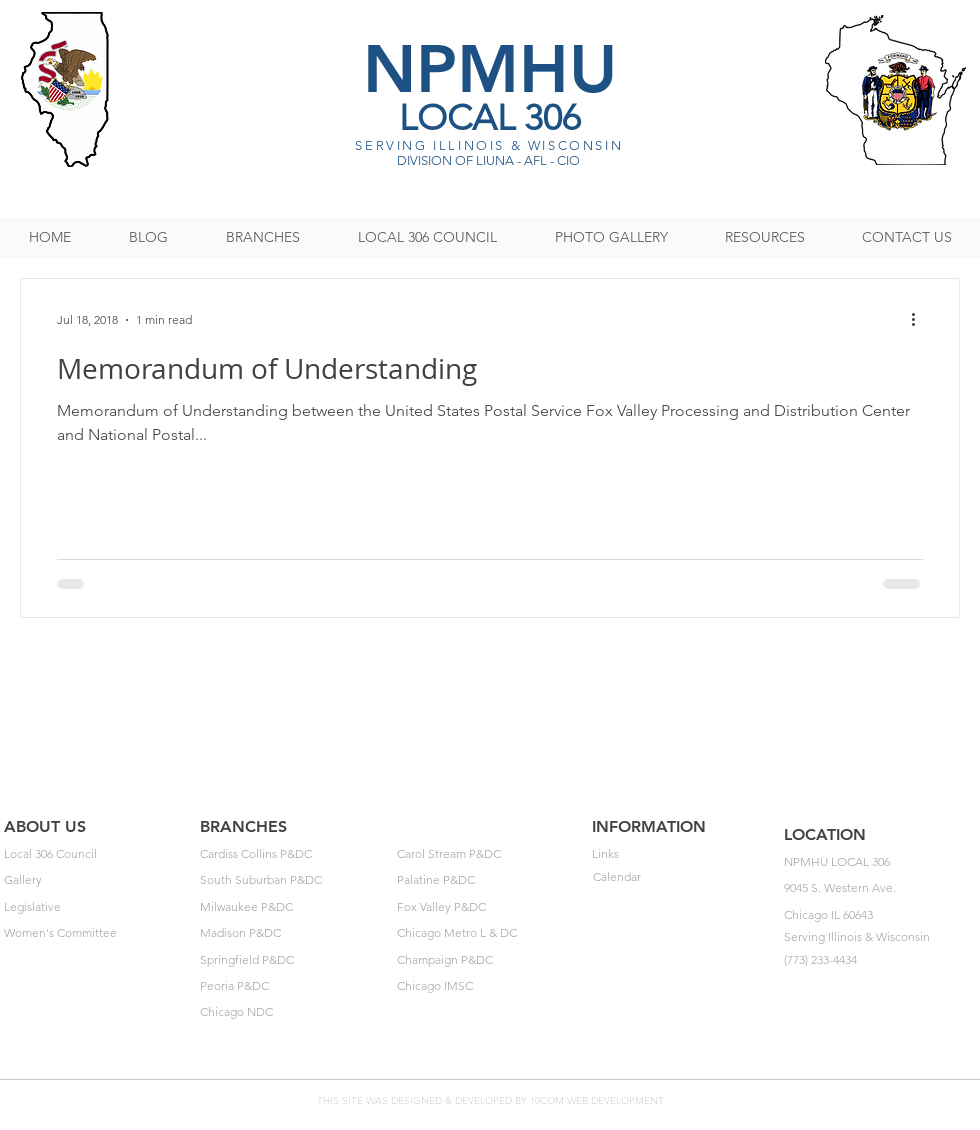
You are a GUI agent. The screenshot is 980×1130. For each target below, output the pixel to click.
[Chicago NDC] (292, 1013)
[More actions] (920, 320)
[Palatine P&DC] (489, 881)
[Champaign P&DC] (489, 961)
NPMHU (490, 68)
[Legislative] (96, 908)
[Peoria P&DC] (292, 987)
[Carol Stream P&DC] (489, 855)
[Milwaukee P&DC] (292, 908)
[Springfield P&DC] (292, 961)
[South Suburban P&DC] (292, 881)
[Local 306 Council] (96, 855)
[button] (882, 863)
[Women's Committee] (96, 934)
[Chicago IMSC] (489, 987)
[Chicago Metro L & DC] (489, 934)
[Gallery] (96, 881)
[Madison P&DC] (292, 934)
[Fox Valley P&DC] (489, 908)
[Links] (684, 855)
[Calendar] (685, 878)
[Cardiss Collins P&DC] (292, 855)
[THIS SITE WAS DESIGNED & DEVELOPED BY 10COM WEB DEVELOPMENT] (490, 1101)
